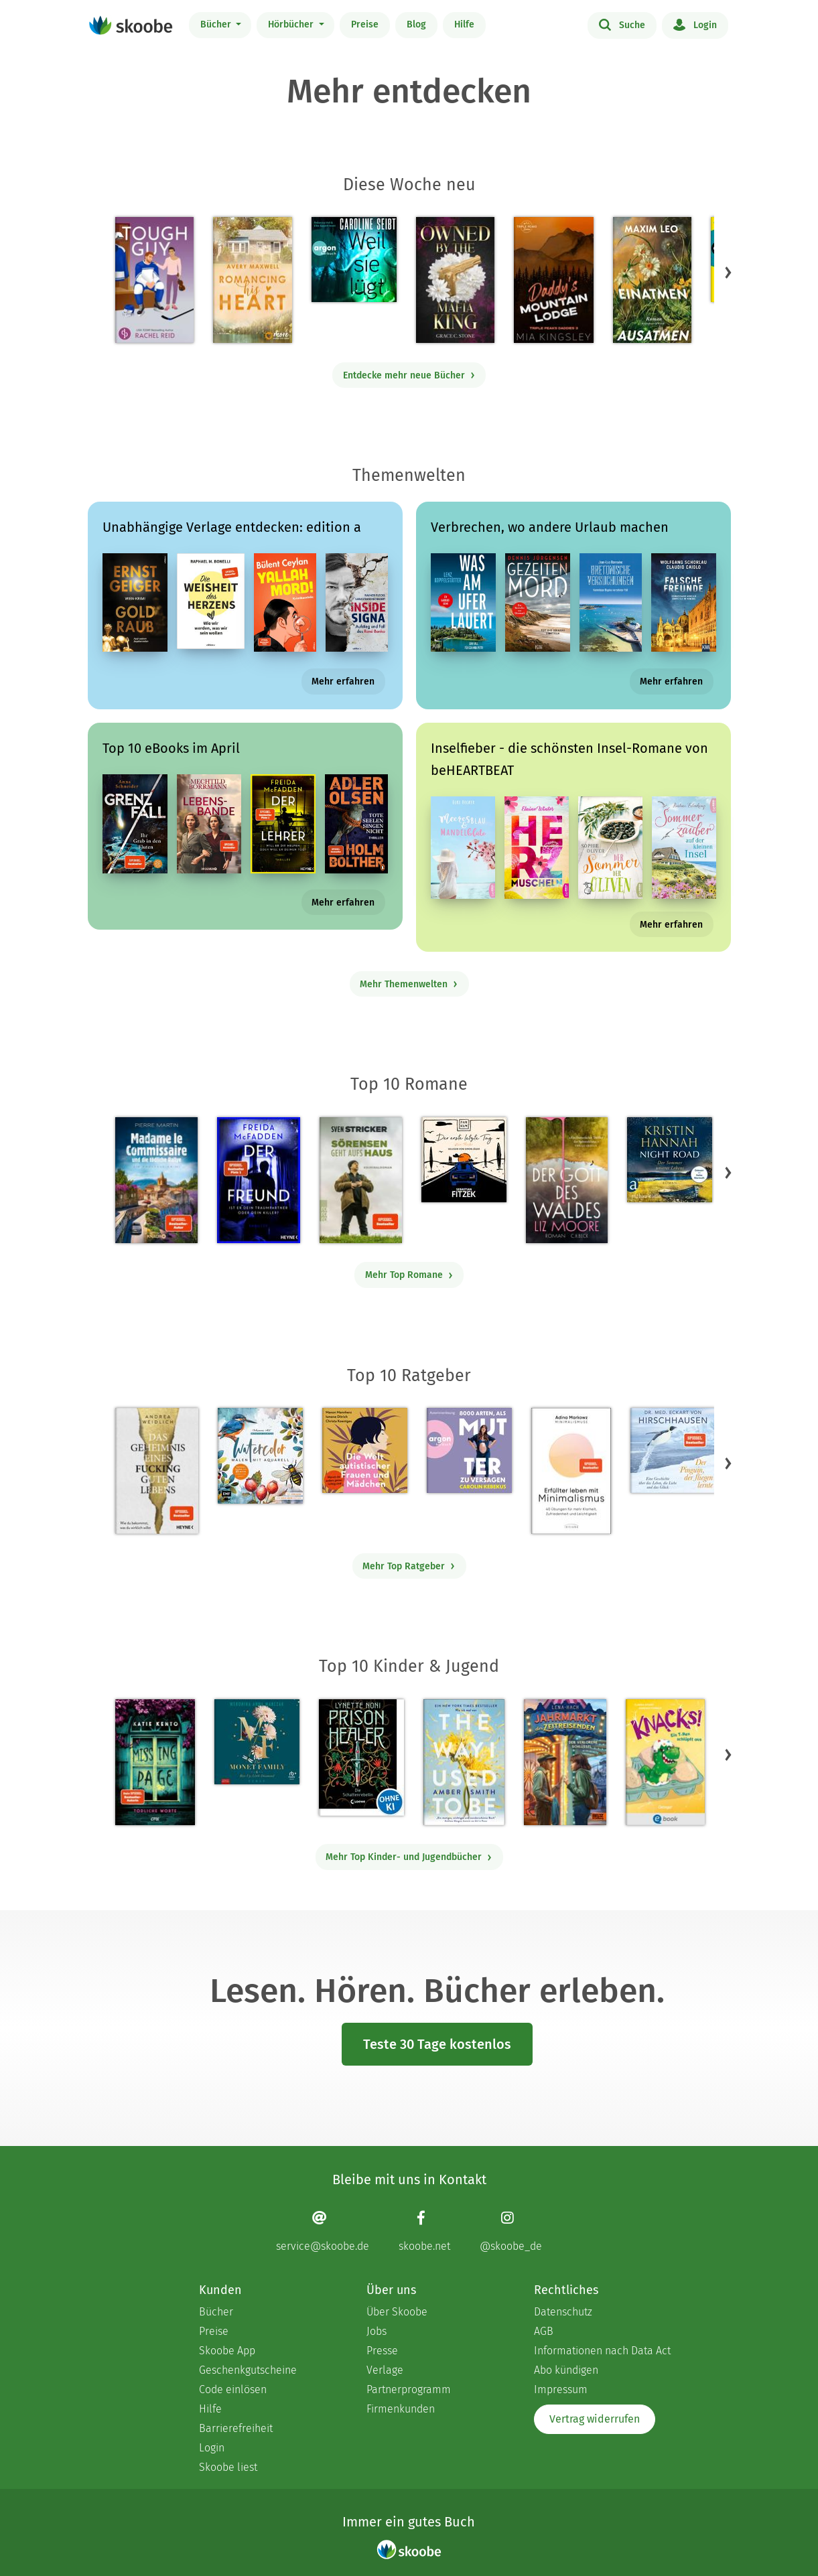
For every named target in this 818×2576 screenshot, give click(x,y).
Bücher (217, 24)
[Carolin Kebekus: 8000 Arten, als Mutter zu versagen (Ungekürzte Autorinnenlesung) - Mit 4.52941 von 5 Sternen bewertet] (469, 1450)
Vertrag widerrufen (594, 2419)
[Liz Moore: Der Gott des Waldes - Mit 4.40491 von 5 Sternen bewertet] (566, 1180)
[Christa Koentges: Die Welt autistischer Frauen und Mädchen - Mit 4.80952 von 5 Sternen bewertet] (365, 1450)
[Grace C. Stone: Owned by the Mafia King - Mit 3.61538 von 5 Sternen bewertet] (455, 280)
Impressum (561, 2389)
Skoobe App (227, 2350)
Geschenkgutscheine (248, 2370)
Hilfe (464, 24)
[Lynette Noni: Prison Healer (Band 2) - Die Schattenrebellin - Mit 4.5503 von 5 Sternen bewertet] (361, 1757)
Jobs (376, 2331)
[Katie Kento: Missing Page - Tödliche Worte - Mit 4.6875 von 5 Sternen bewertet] (155, 1762)
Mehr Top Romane (409, 1275)
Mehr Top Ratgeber (409, 1566)
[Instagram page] (510, 2231)
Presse (382, 2350)
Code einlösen (233, 2389)
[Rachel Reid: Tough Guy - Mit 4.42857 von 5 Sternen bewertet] (154, 280)
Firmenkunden (400, 2409)
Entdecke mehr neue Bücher (409, 375)
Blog (416, 24)
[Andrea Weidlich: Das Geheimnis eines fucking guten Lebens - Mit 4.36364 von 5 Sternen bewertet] (157, 1471)
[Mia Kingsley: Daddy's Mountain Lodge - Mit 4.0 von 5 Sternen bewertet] (553, 280)
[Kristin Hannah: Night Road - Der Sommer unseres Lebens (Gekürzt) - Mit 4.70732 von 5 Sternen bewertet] (669, 1159)
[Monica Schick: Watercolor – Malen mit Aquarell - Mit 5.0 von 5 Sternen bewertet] (260, 1456)
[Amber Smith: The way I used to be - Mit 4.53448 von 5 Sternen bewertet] (463, 1762)
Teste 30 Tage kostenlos (437, 2044)
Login (695, 24)
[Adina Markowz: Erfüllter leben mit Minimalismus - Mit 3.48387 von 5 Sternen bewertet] (571, 1471)
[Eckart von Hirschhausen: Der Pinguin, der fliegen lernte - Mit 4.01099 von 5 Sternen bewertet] (673, 1450)
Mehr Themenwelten (409, 984)
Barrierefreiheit (236, 2428)
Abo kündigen (566, 2370)
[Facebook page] (424, 2231)
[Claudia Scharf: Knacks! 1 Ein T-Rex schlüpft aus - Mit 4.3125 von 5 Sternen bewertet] (665, 1762)
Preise (365, 24)
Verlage (384, 2370)
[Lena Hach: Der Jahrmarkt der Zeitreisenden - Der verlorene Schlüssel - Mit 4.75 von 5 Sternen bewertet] (565, 1762)
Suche (622, 24)
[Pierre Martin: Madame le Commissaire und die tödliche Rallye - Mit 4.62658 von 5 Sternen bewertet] (156, 1180)
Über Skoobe (396, 2311)
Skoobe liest (228, 2467)
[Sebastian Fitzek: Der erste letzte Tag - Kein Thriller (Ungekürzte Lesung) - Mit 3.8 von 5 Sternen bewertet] (464, 1159)
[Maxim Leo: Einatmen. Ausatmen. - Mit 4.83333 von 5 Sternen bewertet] (651, 280)
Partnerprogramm (408, 2389)
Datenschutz (563, 2311)
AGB (543, 2331)
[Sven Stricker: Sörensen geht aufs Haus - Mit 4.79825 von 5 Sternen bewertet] (361, 1180)
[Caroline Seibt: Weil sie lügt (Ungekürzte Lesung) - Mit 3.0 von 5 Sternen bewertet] (354, 259)
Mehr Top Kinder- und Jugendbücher (409, 1857)
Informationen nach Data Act (602, 2350)
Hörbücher (292, 24)
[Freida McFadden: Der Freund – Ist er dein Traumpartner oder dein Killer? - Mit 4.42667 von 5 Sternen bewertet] (258, 1180)
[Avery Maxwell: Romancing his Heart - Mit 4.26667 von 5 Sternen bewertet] (252, 280)
